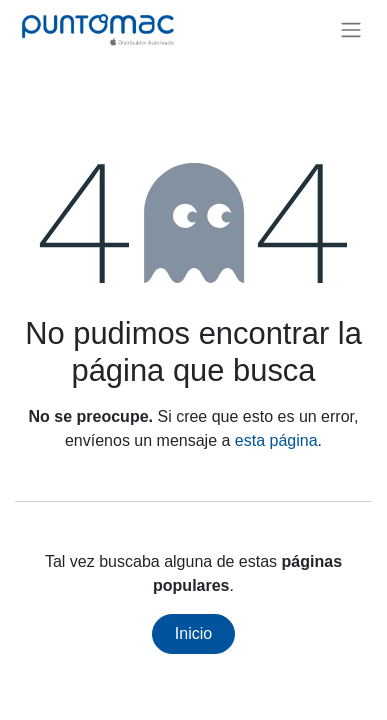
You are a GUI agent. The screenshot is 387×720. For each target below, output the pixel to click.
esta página (276, 440)
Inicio (193, 633)
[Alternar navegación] (351, 29)
